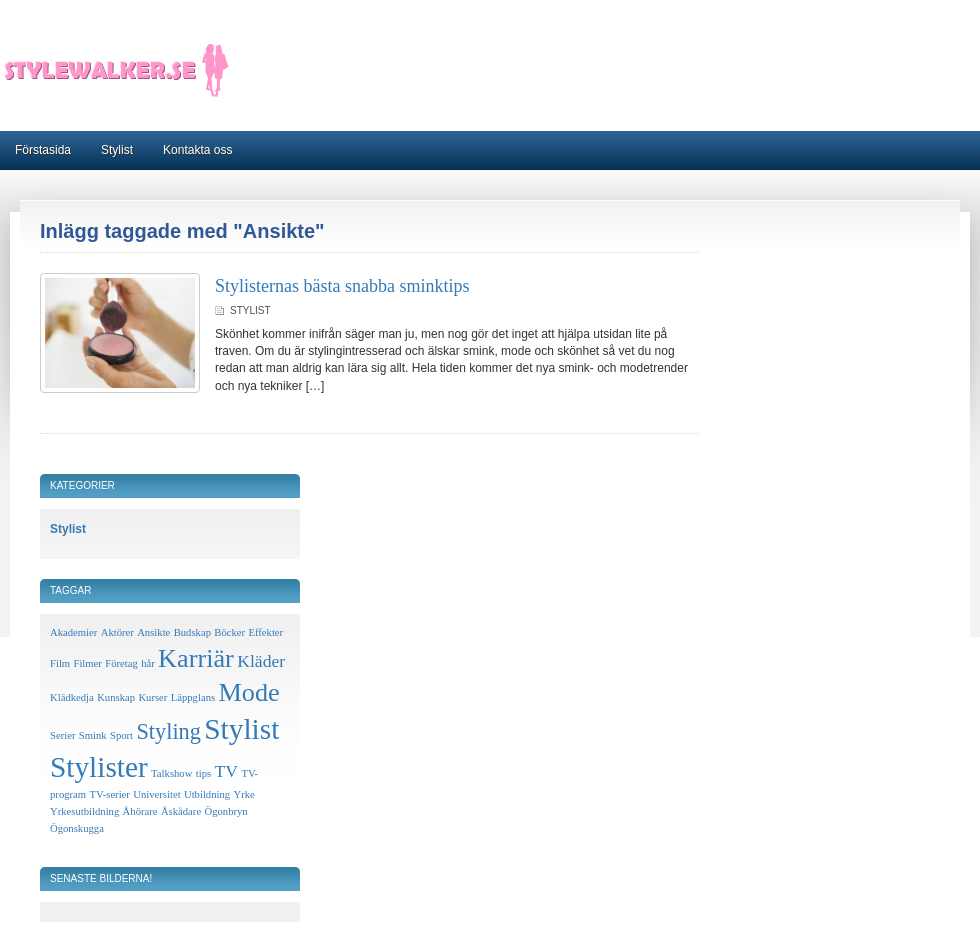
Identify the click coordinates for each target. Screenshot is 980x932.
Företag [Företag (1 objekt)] (121, 663)
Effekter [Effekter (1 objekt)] (265, 632)
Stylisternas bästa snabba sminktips (342, 286)
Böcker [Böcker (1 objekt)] (229, 632)
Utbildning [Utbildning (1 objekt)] (207, 794)
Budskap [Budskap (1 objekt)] (192, 632)
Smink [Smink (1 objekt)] (93, 735)
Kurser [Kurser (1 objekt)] (152, 697)
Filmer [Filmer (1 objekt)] (87, 663)
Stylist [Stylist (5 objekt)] (241, 729)
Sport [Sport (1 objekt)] (121, 735)
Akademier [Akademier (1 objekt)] (73, 632)
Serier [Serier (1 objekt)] (62, 735)
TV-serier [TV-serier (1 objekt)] (109, 794)
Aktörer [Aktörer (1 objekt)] (117, 632)
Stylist (117, 150)
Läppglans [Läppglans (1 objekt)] (193, 697)
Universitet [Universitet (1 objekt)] (156, 794)
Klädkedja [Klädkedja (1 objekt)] (72, 697)
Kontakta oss (197, 150)
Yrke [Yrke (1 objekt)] (243, 794)
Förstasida (43, 150)
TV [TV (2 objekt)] (227, 771)
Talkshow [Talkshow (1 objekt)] (171, 773)
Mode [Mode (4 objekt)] (248, 692)
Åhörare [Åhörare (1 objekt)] (140, 811)
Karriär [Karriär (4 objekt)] (196, 658)
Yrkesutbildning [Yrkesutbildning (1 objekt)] (84, 811)
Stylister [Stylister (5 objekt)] (99, 767)
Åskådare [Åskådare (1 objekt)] (181, 811)
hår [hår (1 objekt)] (148, 663)
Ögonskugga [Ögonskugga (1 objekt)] (77, 828)
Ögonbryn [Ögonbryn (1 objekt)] (225, 811)
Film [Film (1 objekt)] (60, 663)
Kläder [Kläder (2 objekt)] (261, 661)
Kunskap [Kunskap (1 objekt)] (116, 697)
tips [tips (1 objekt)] (203, 773)
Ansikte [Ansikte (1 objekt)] (153, 632)
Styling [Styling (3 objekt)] (168, 731)
